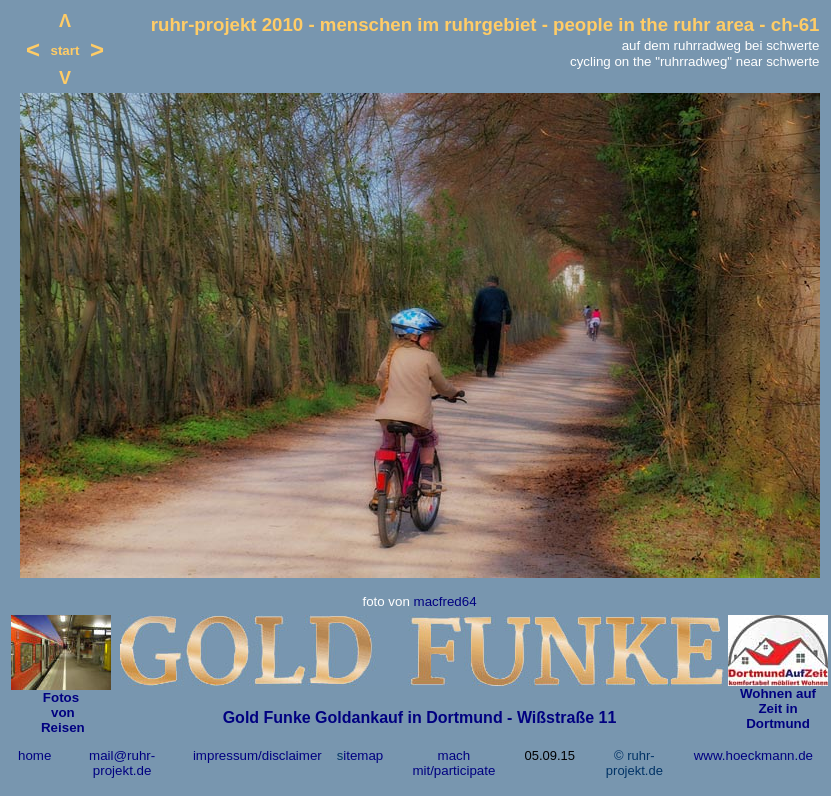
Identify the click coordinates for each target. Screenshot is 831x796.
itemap (363, 755)
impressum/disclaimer (257, 755)
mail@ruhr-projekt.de (122, 763)
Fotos (61, 697)
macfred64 (445, 601)
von (60, 712)
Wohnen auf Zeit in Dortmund (778, 708)
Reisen (60, 727)
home (34, 755)
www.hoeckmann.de (753, 755)
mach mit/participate (453, 763)
